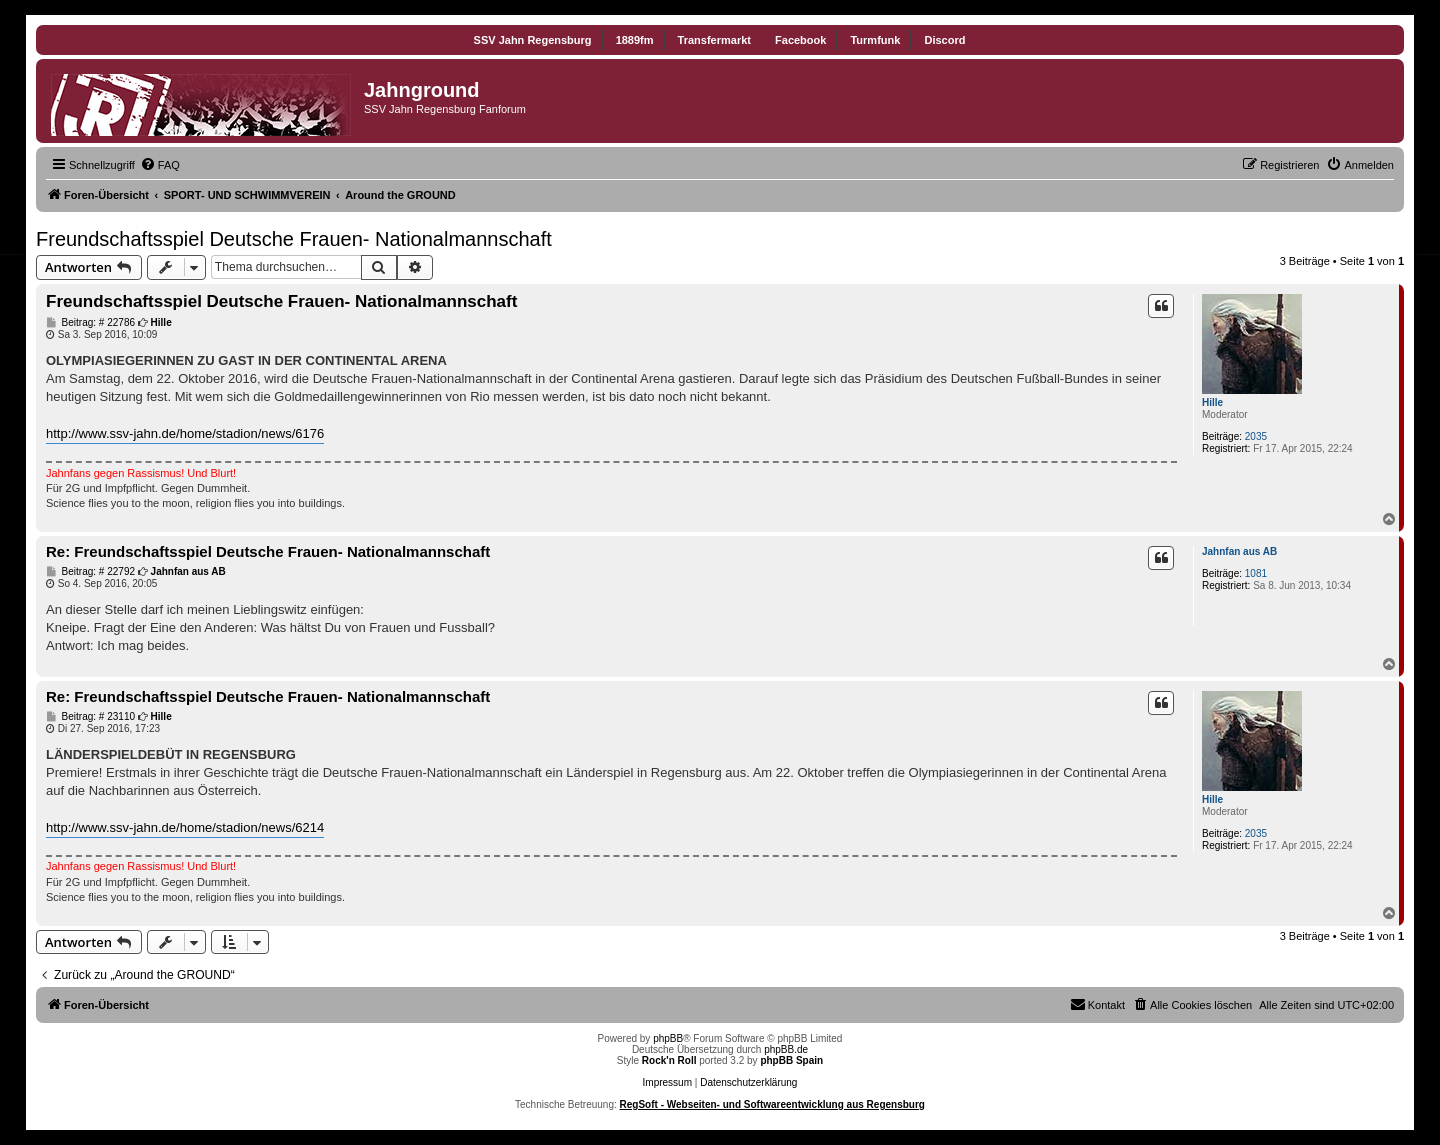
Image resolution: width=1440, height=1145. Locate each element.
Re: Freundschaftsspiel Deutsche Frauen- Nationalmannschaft (268, 551)
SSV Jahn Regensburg (533, 40)
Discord (944, 40)
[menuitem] (160, 165)
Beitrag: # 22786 (90, 323)
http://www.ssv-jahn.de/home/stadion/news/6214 (185, 827)
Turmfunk (875, 40)
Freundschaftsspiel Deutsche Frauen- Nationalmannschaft (294, 239)
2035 (1256, 436)
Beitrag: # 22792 (90, 572)
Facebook (800, 40)
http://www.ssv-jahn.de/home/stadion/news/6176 (185, 433)
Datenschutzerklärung (748, 1082)
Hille (1212, 402)
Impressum (667, 1082)
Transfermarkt (714, 40)
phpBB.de (786, 1049)
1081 (1256, 573)
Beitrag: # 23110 (90, 717)
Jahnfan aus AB (1239, 551)
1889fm (635, 40)
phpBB (668, 1038)
